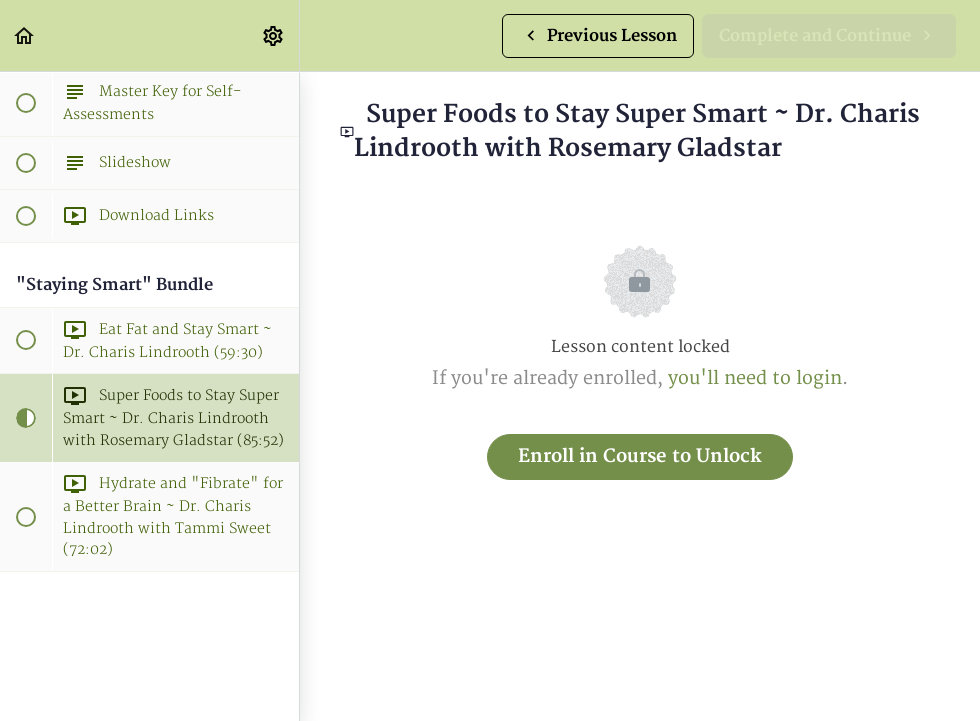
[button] (25, 35)
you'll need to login (755, 378)
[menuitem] (274, 35)
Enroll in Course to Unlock (640, 456)
